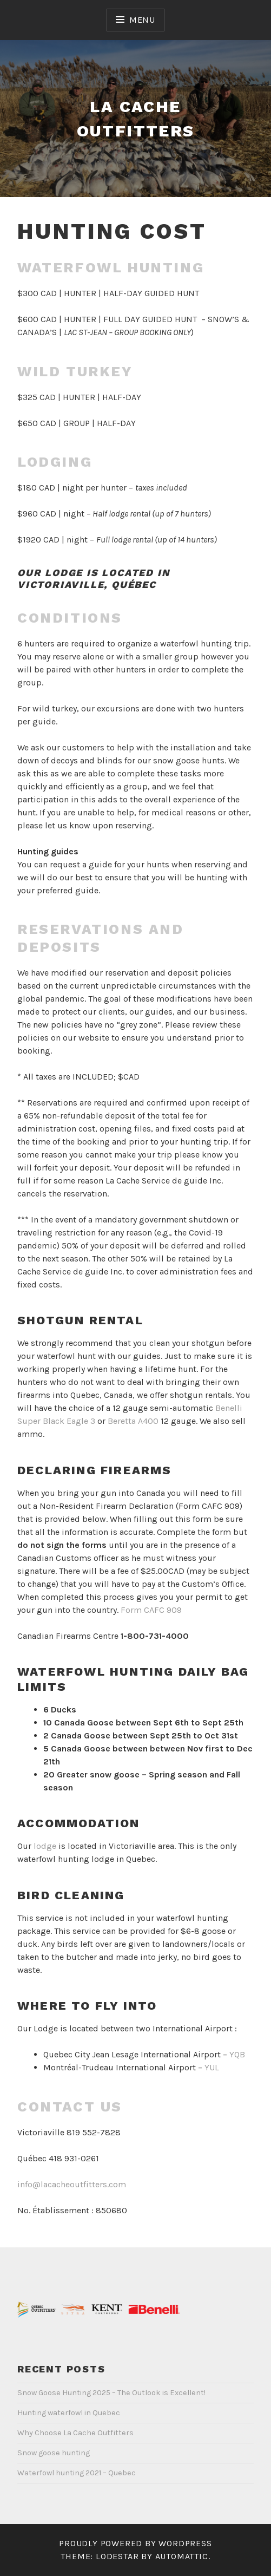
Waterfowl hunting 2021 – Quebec (76, 2472)
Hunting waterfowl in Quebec (68, 2412)
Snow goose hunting (53, 2452)
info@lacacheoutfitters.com (71, 2184)
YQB (237, 2054)
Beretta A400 (133, 1421)
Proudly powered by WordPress (135, 2543)
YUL (211, 2067)
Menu (142, 20)
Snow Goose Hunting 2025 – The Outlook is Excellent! (111, 2392)
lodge (45, 1846)
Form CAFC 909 (151, 1610)
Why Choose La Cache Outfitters (75, 2432)
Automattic (181, 2556)
